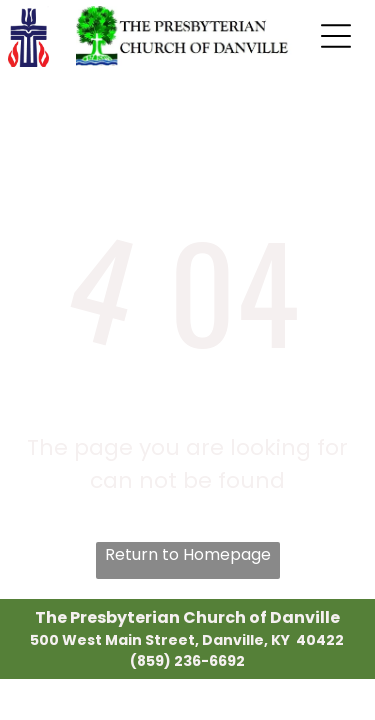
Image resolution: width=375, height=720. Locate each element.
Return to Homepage (188, 554)
